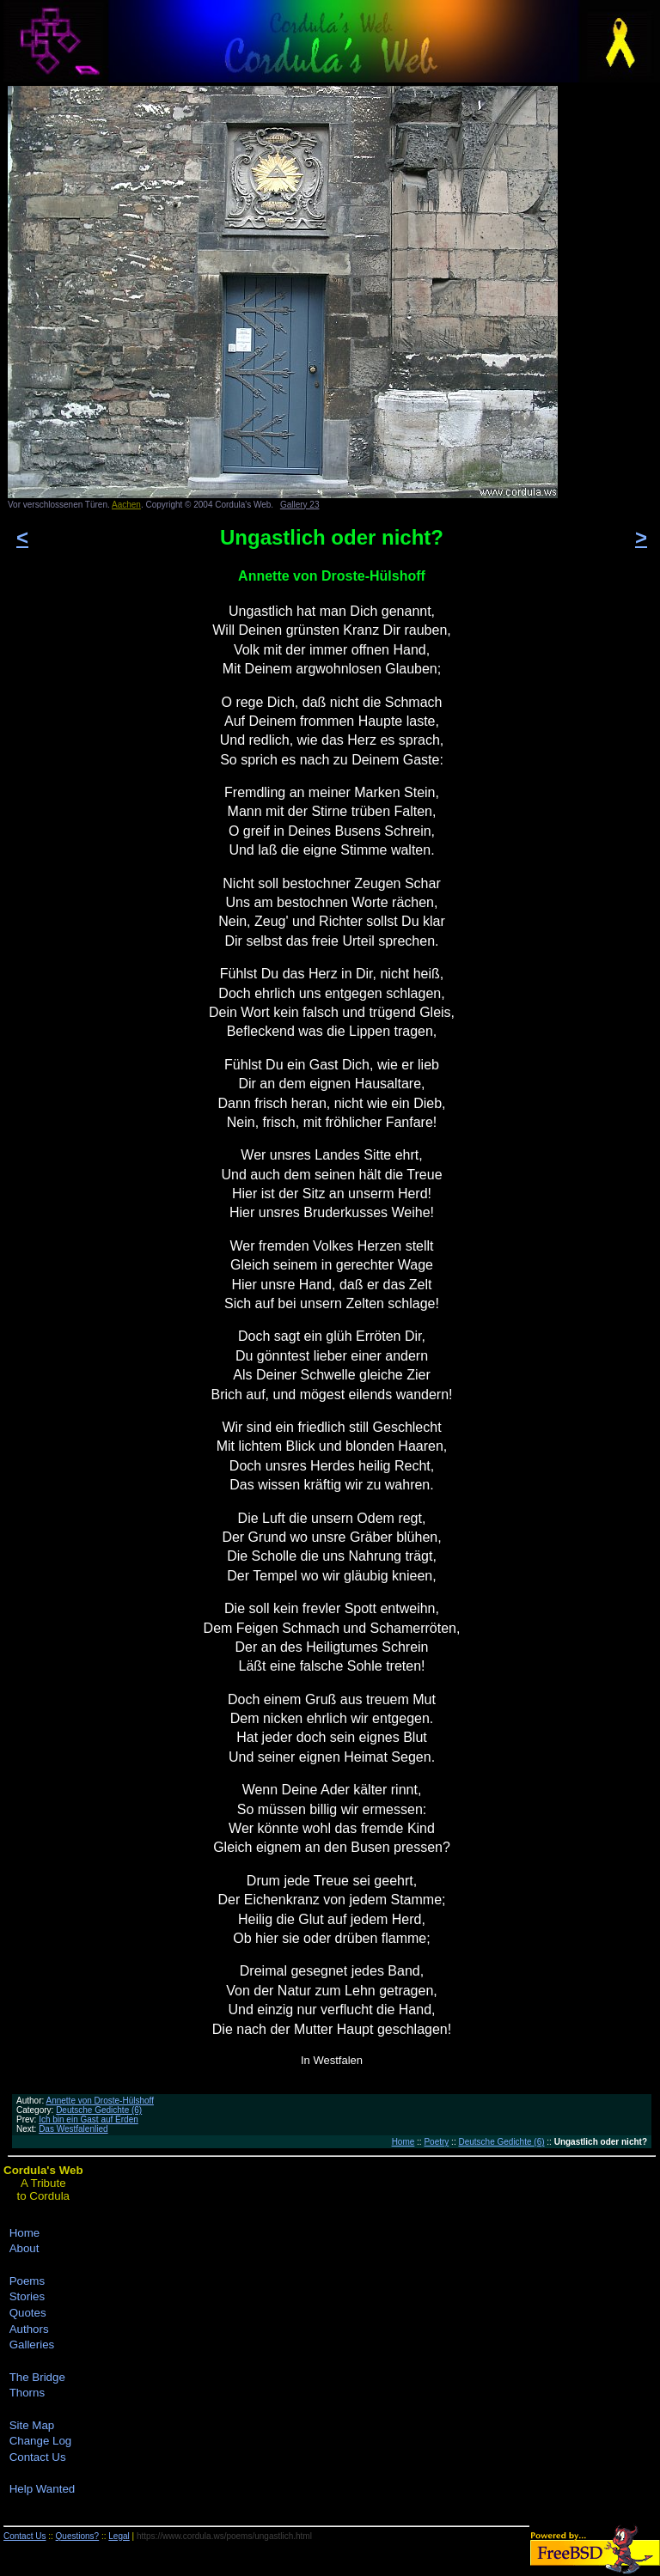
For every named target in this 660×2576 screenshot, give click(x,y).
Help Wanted (42, 2488)
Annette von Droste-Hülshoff (99, 2100)
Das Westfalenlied (73, 2129)
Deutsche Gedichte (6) (99, 2110)
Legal (118, 2536)
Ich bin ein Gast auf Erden (88, 2119)
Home (403, 2142)
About (24, 2248)
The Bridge (37, 2377)
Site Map (32, 2425)
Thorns (27, 2392)
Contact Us (37, 2457)
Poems (27, 2281)
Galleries (32, 2344)
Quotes (27, 2312)
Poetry (436, 2142)
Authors (29, 2329)
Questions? (78, 2536)
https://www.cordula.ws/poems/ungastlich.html (224, 2536)
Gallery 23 (300, 504)
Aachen (126, 504)
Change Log (40, 2440)
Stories (27, 2296)
